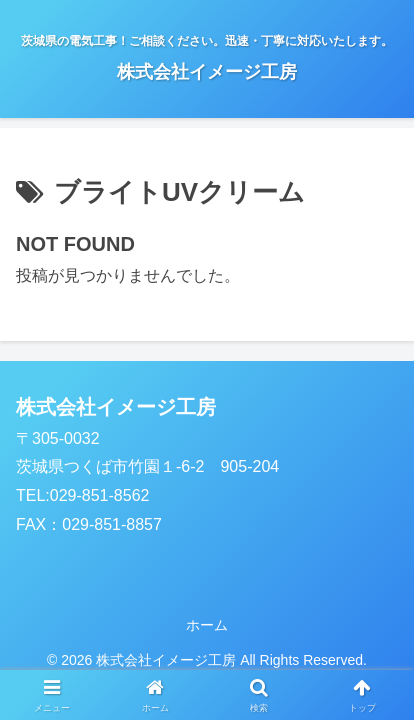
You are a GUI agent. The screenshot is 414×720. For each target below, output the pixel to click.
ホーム (207, 625)
